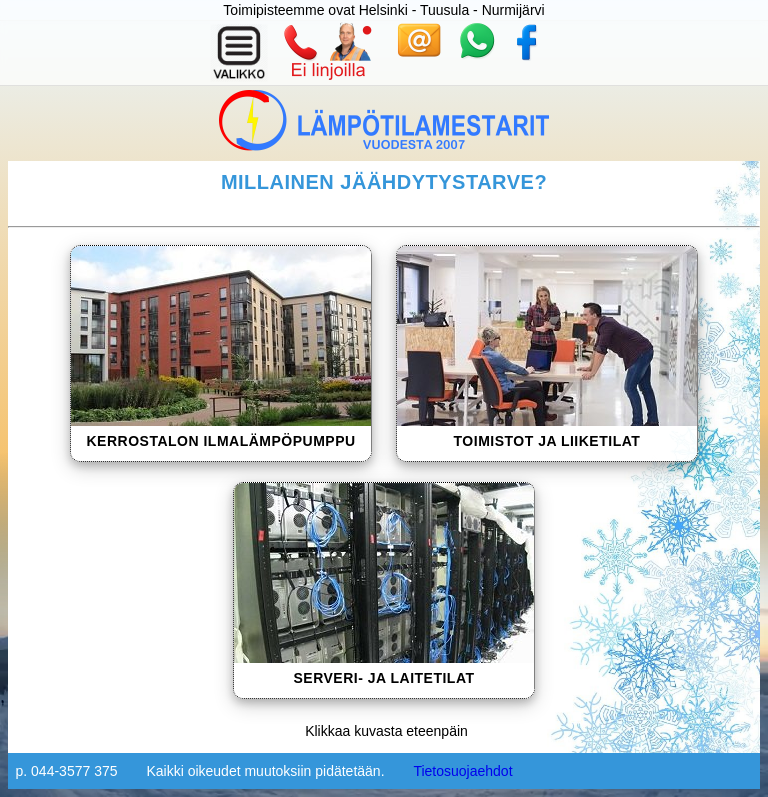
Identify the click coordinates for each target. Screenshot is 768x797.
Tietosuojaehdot (462, 771)
